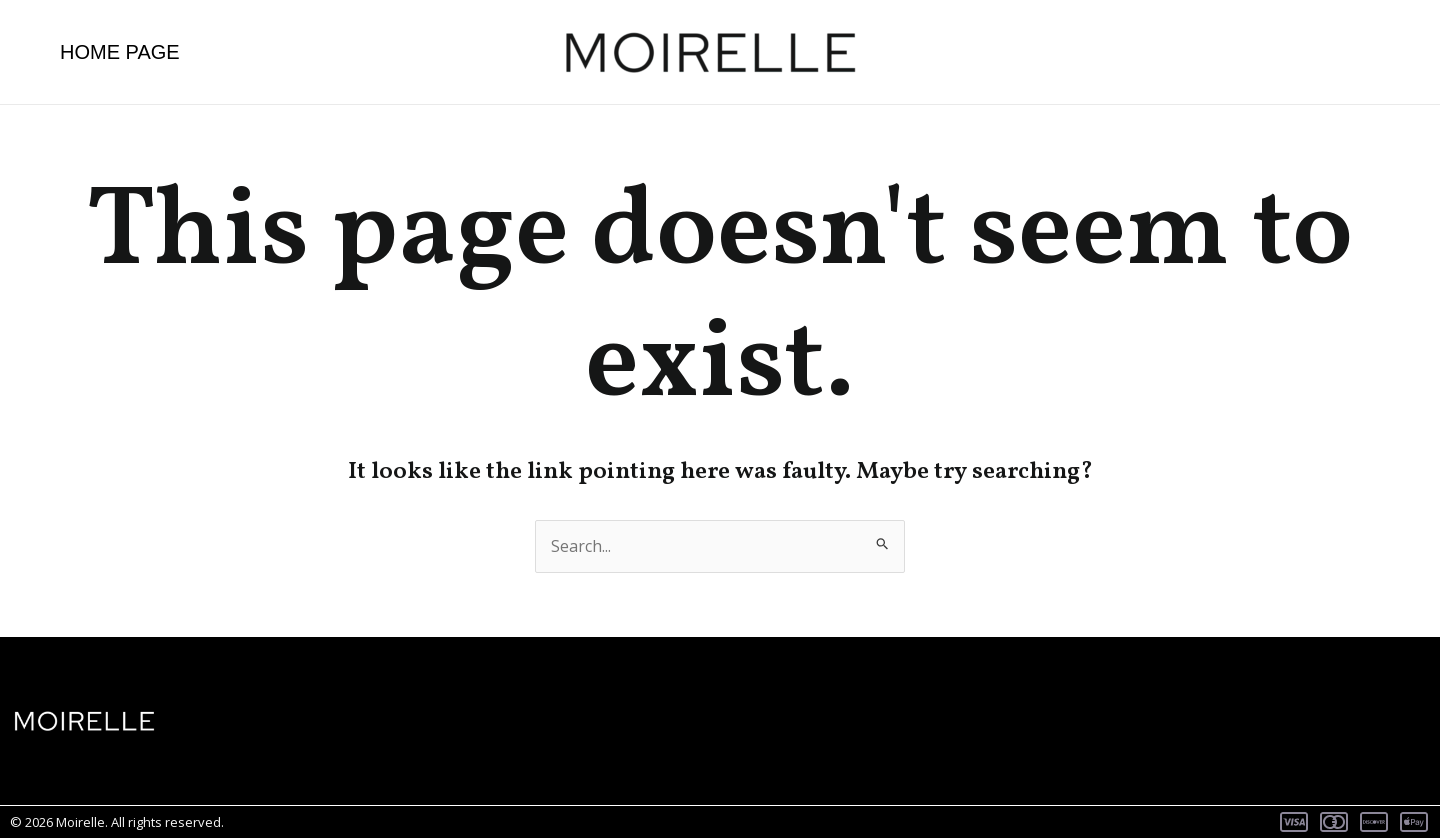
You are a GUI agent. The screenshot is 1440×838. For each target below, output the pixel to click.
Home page (120, 52)
